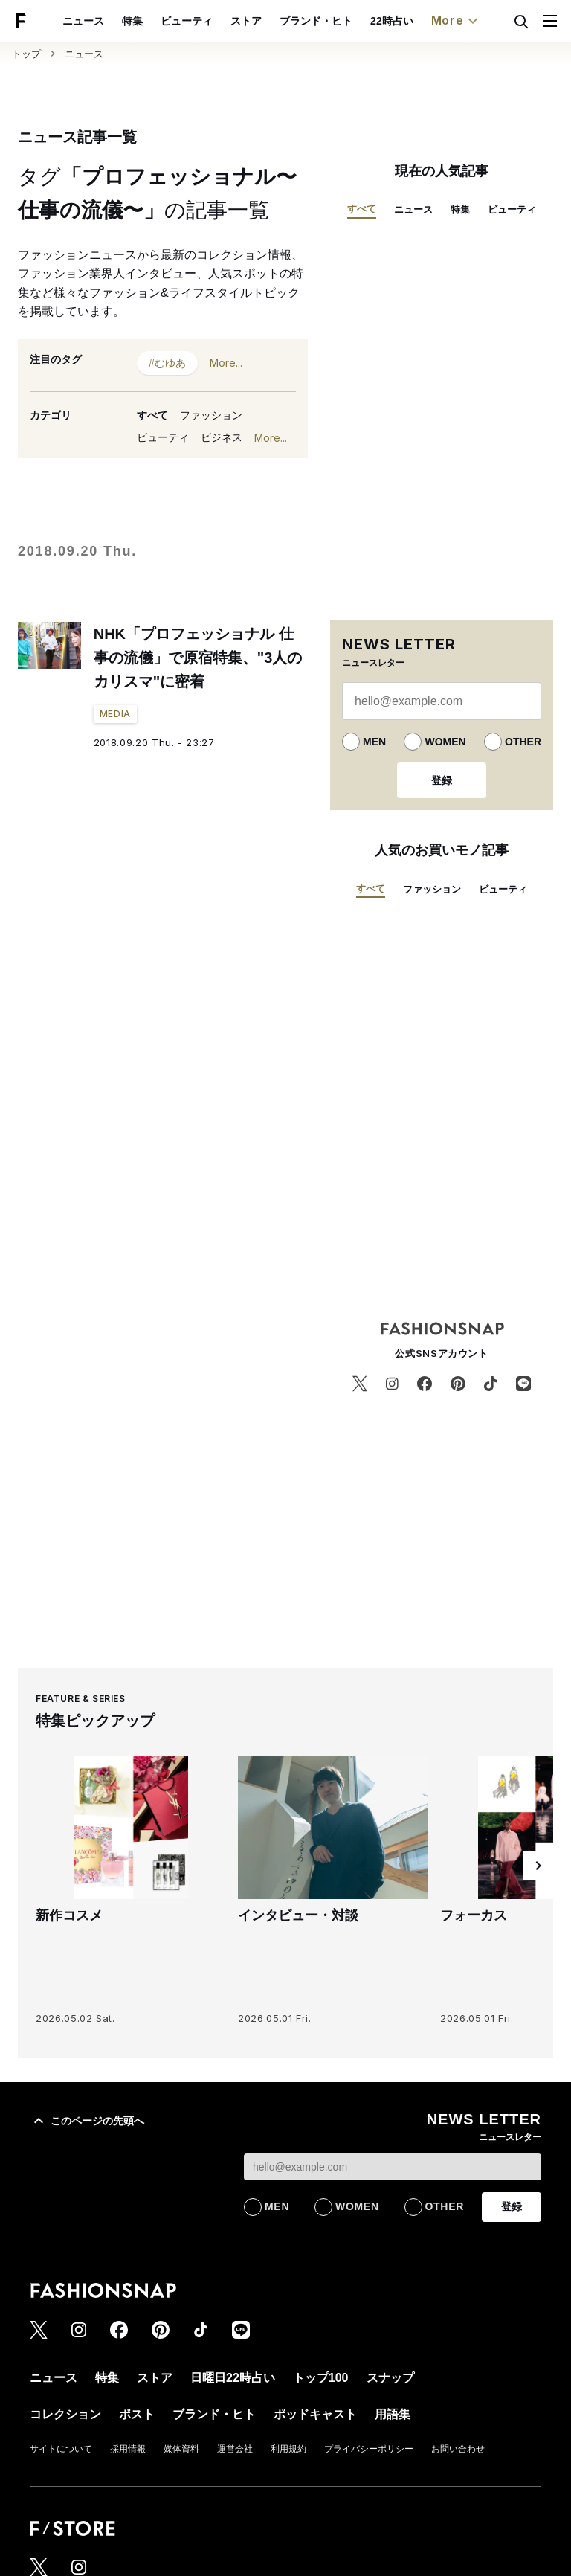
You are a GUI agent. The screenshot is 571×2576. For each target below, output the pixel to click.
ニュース (83, 21)
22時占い (391, 21)
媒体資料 (181, 2449)
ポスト (137, 2414)
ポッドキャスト (315, 2414)
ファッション (211, 415)
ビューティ (187, 21)
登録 (441, 780)
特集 (132, 21)
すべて (152, 415)
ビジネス (221, 437)
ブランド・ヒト (316, 21)
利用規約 (288, 2449)
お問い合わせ (458, 2449)
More (456, 21)
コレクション (65, 2414)
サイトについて (61, 2449)
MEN (374, 742)
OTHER (523, 742)
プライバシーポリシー (368, 2449)
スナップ (390, 2377)
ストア (246, 21)
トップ (26, 54)
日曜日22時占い (232, 2377)
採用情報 (128, 2449)
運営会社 (235, 2449)
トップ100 (321, 2377)
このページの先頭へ (87, 2121)
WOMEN (445, 742)
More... (226, 362)
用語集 (392, 2414)
